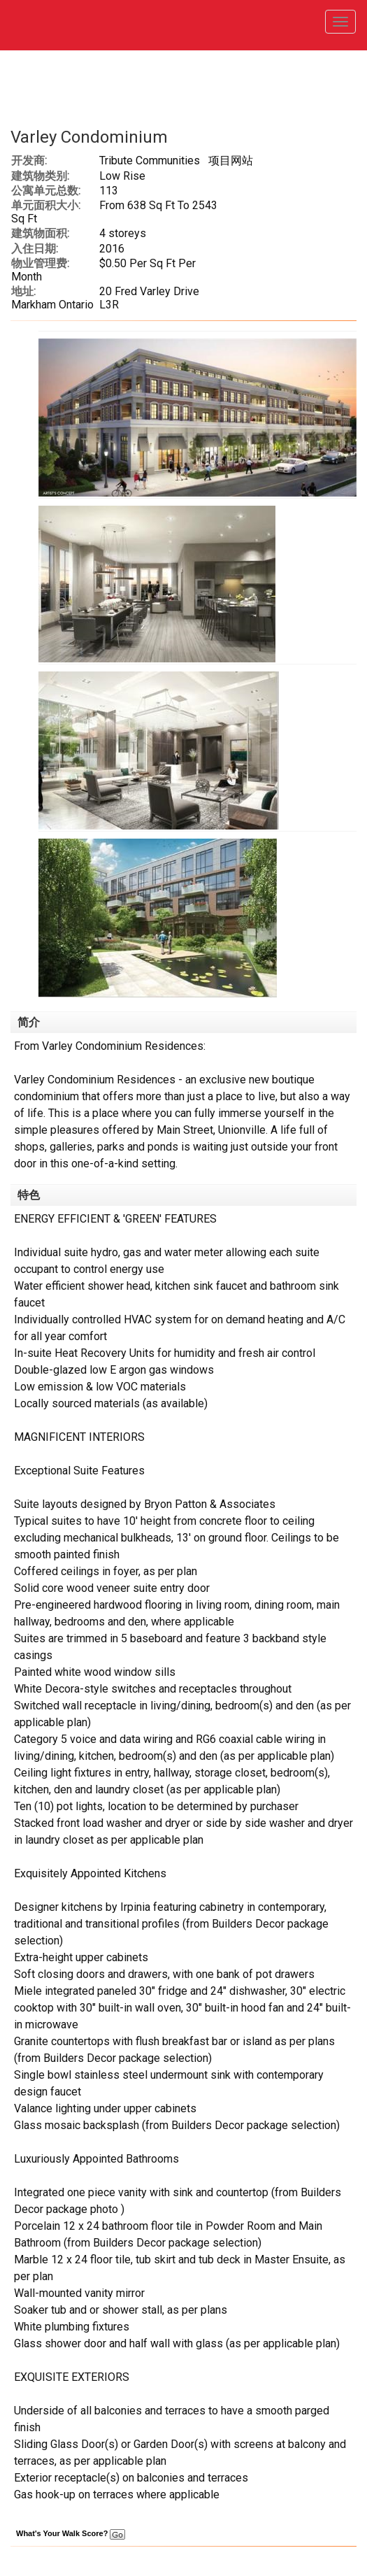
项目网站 (230, 160)
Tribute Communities (149, 160)
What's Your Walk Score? (70, 2533)
